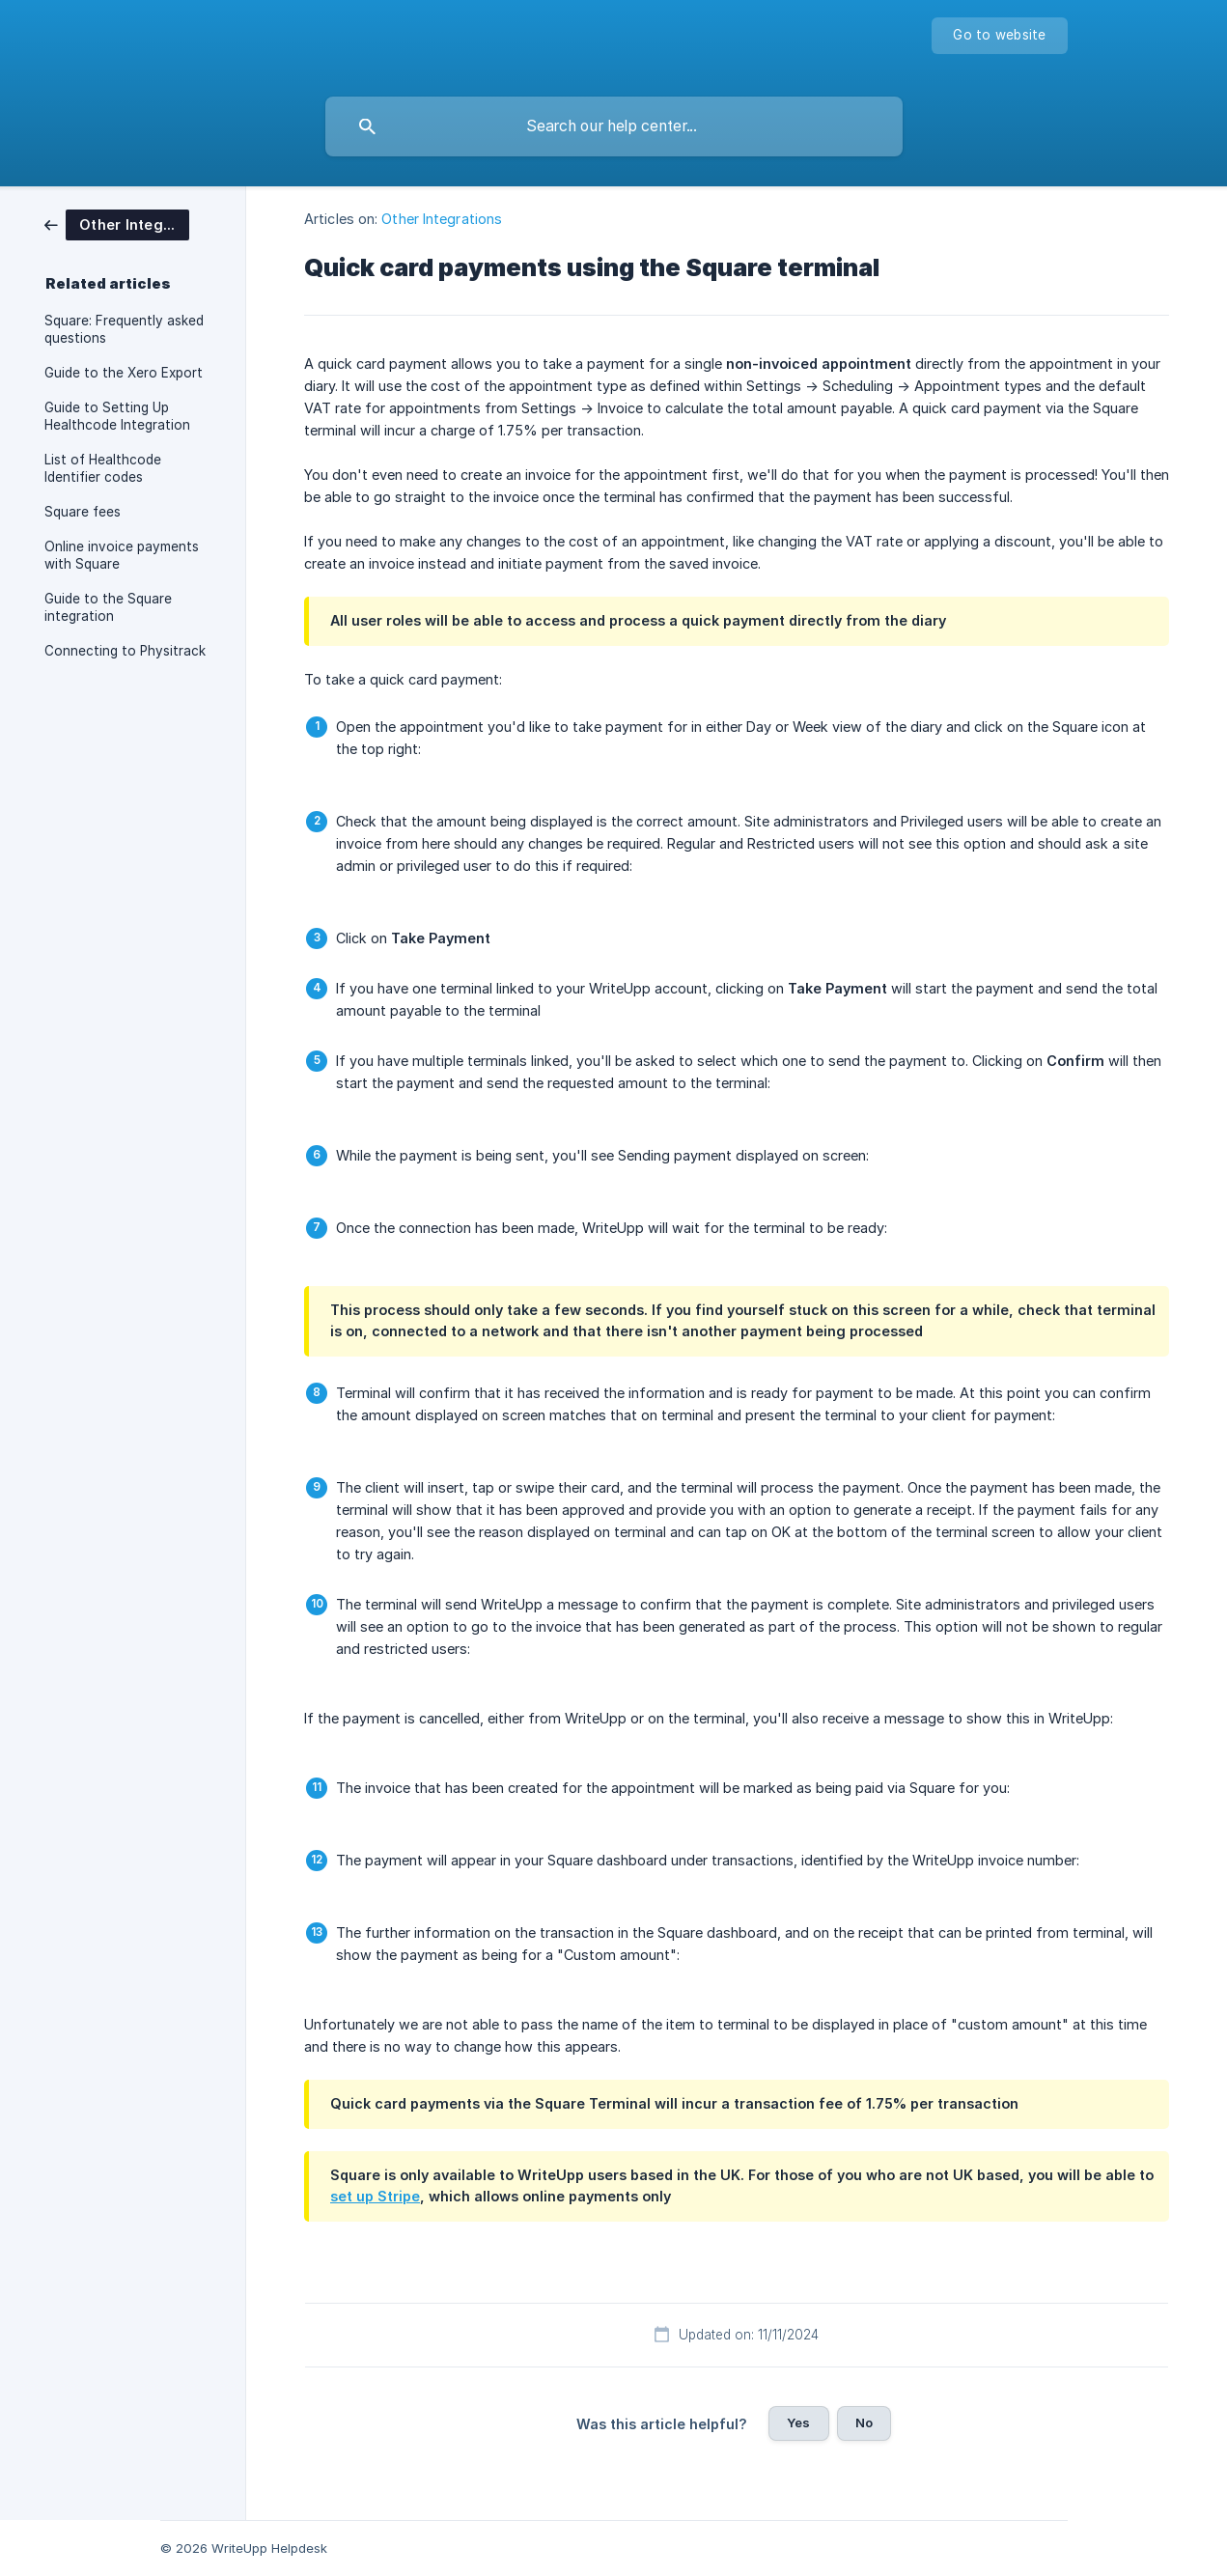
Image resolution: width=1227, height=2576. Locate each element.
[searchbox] (614, 126)
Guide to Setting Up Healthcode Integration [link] (117, 416)
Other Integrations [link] (441, 218)
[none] (999, 35)
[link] (116, 223)
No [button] (864, 2422)
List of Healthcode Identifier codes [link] (102, 468)
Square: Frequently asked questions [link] (124, 329)
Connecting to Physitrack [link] (125, 650)
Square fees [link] (82, 511)
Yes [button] (798, 2422)
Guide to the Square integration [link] (108, 607)
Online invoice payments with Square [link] (121, 555)
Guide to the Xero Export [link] (123, 372)
